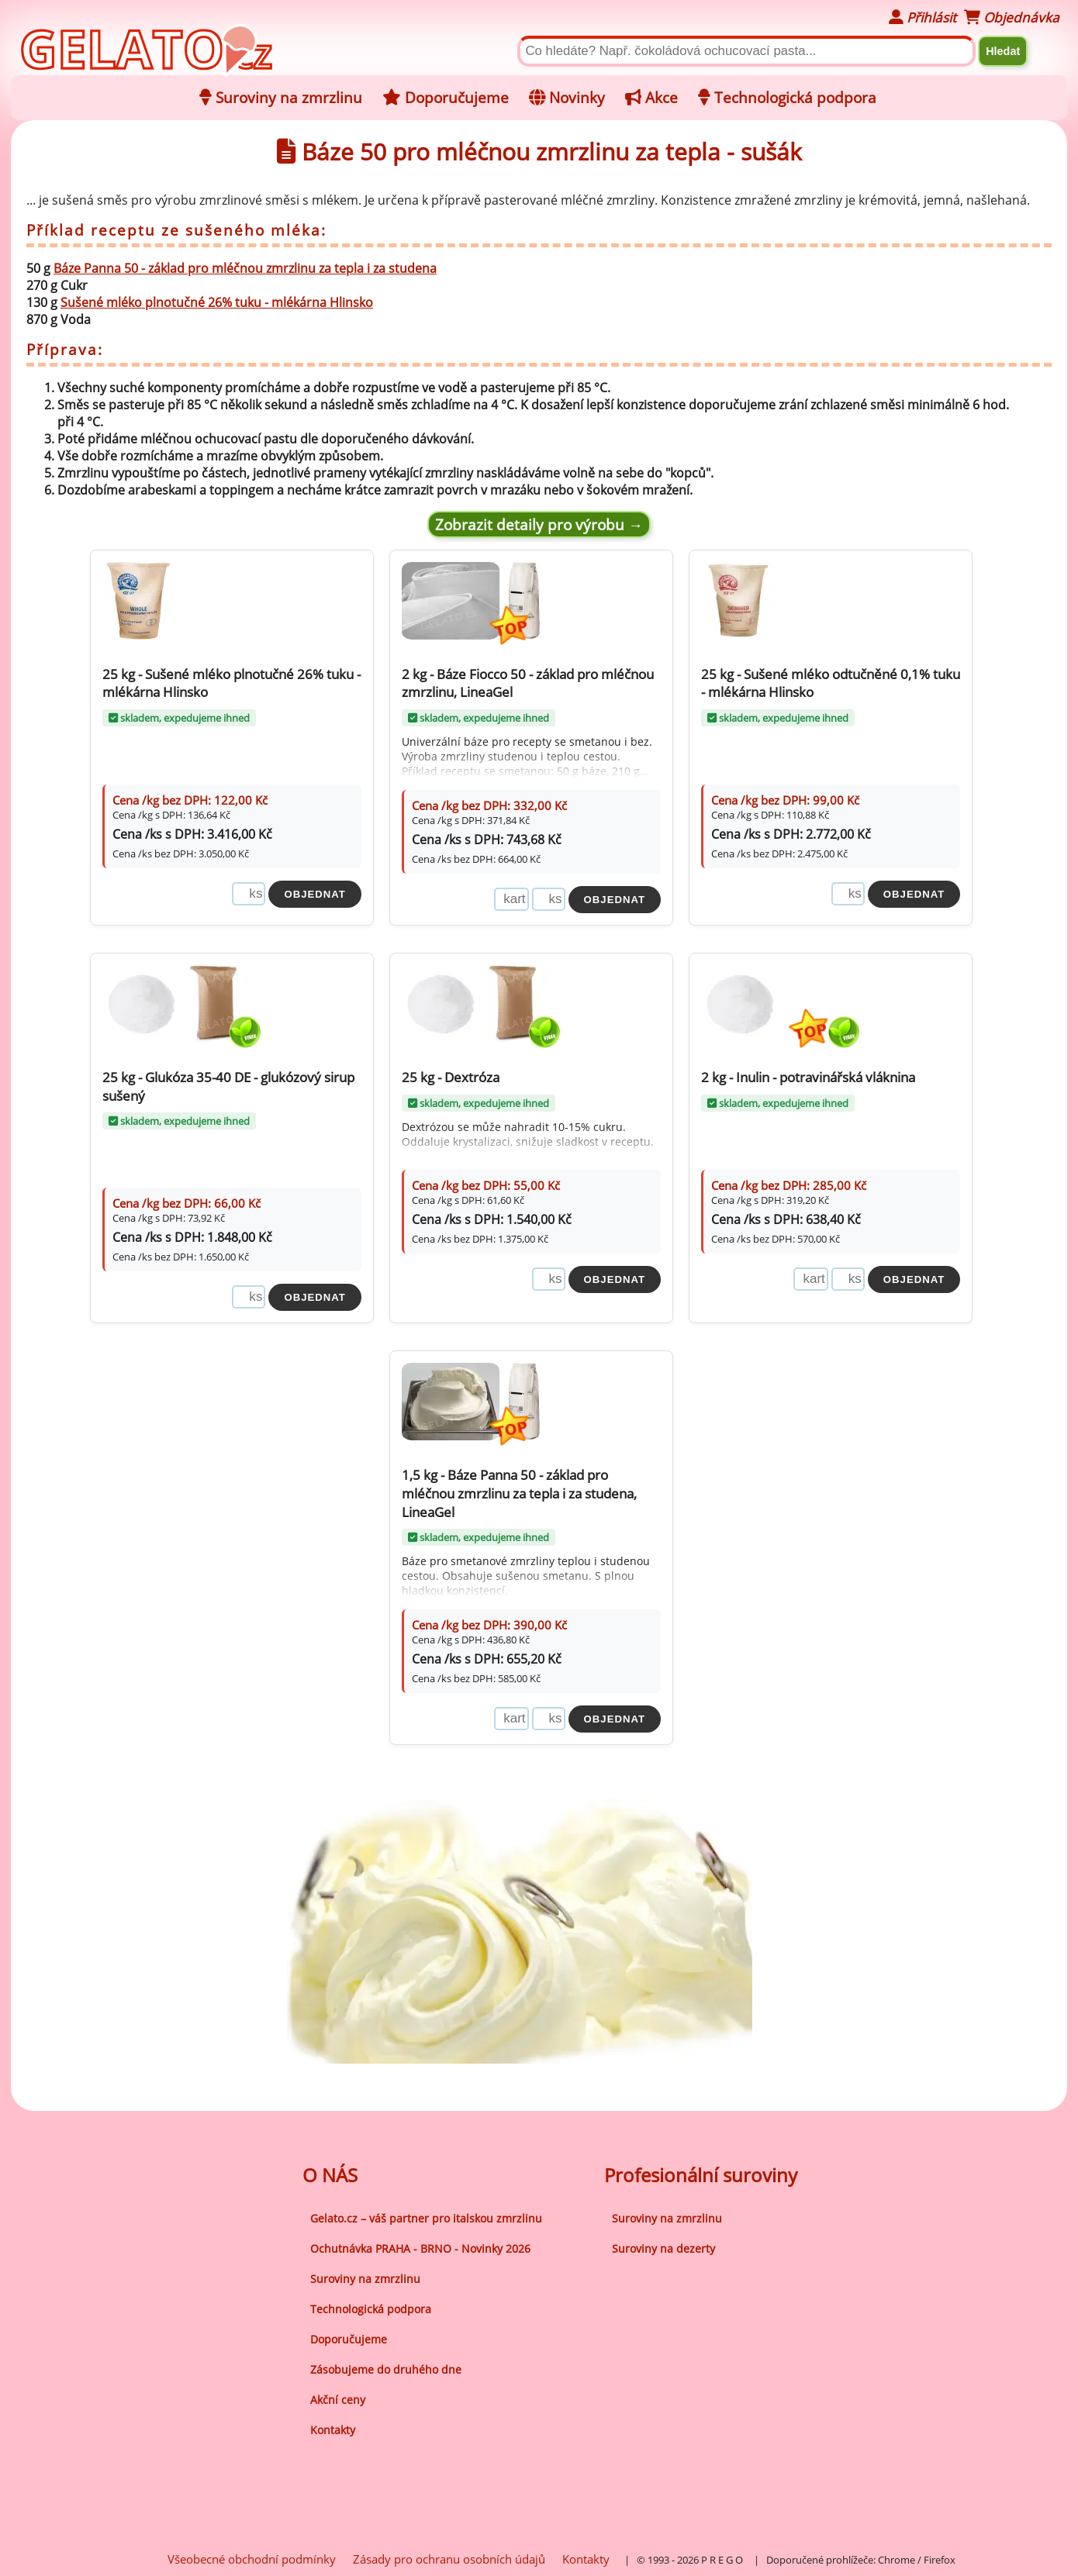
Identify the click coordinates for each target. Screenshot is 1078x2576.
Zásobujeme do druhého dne (385, 2367)
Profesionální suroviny (700, 2172)
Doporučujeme (348, 2336)
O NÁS (330, 2172)
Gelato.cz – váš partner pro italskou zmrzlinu (426, 2216)
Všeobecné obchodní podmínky (252, 2556)
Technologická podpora (370, 2306)
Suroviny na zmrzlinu (365, 2276)
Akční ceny (337, 2397)
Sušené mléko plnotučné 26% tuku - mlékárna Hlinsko (216, 302)
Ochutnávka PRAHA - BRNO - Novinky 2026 (420, 2246)
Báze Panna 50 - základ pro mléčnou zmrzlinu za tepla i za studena (245, 268)
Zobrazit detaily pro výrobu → (539, 524)
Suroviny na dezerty (663, 2246)
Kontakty (332, 2427)
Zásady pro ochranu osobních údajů (449, 2556)
